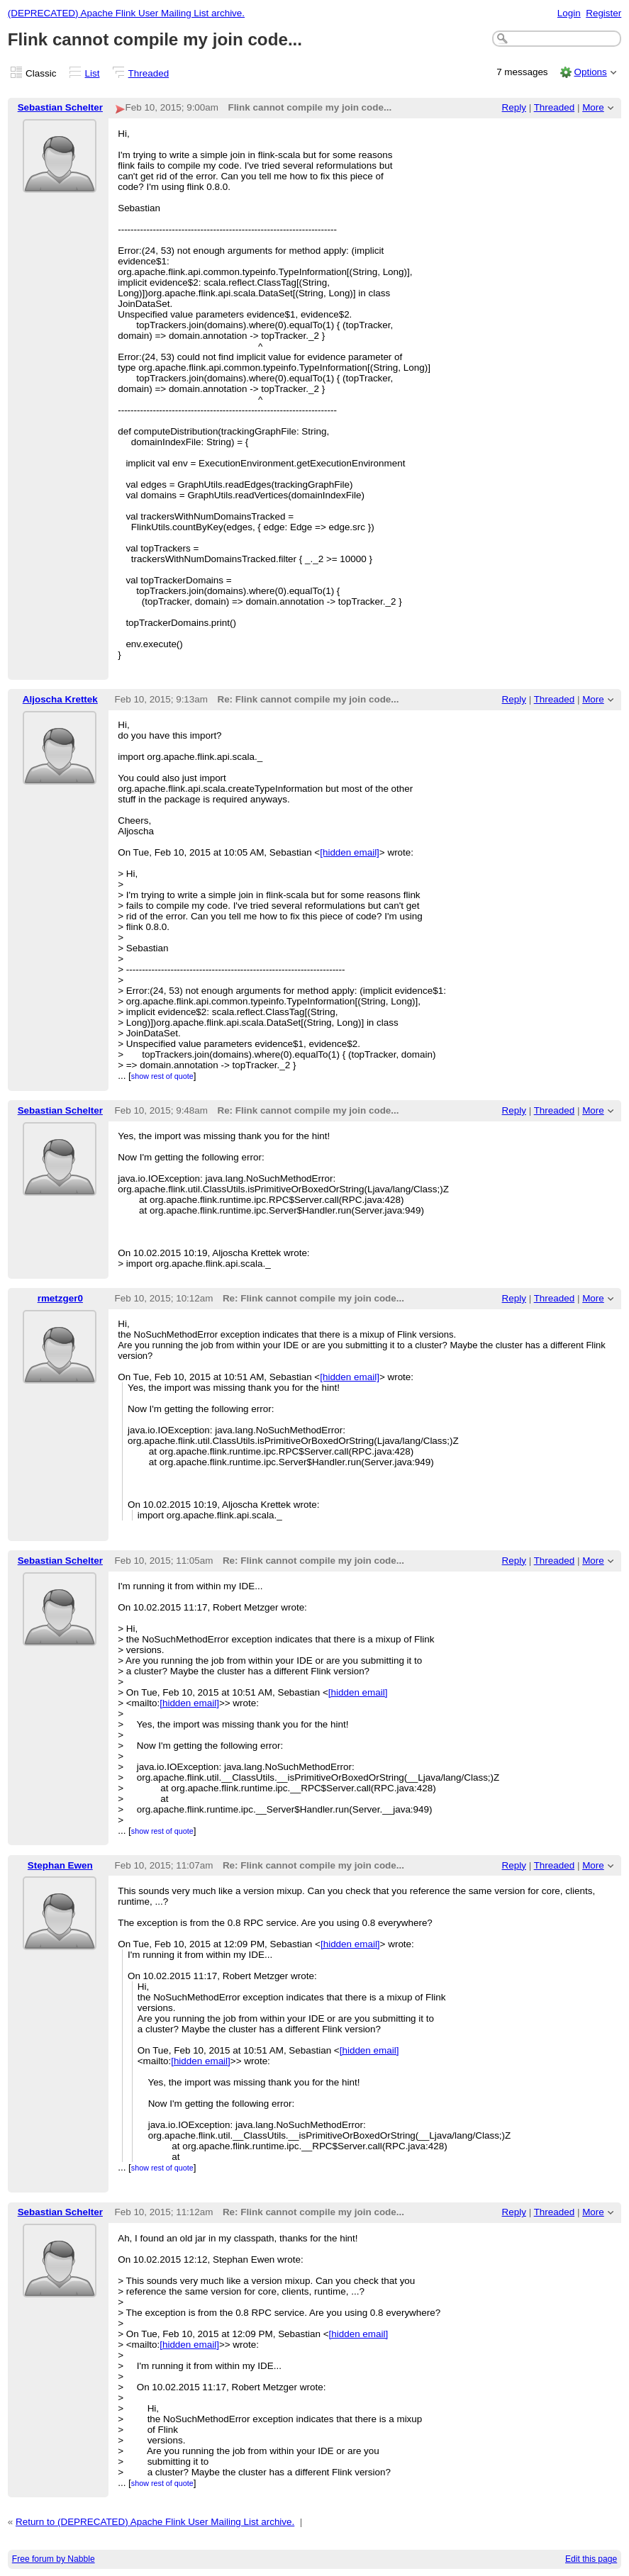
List (92, 73)
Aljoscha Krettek (60, 699)
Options (590, 72)
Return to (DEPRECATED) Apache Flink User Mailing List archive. (155, 2521)
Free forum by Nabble (53, 2559)
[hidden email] (349, 852)
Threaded (148, 73)
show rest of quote (162, 1076)
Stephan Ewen (60, 1865)
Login (569, 13)
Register (603, 13)
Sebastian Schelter (60, 107)
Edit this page (591, 2559)
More (593, 107)
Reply (514, 107)
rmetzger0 (60, 1298)
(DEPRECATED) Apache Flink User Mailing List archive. (126, 13)
